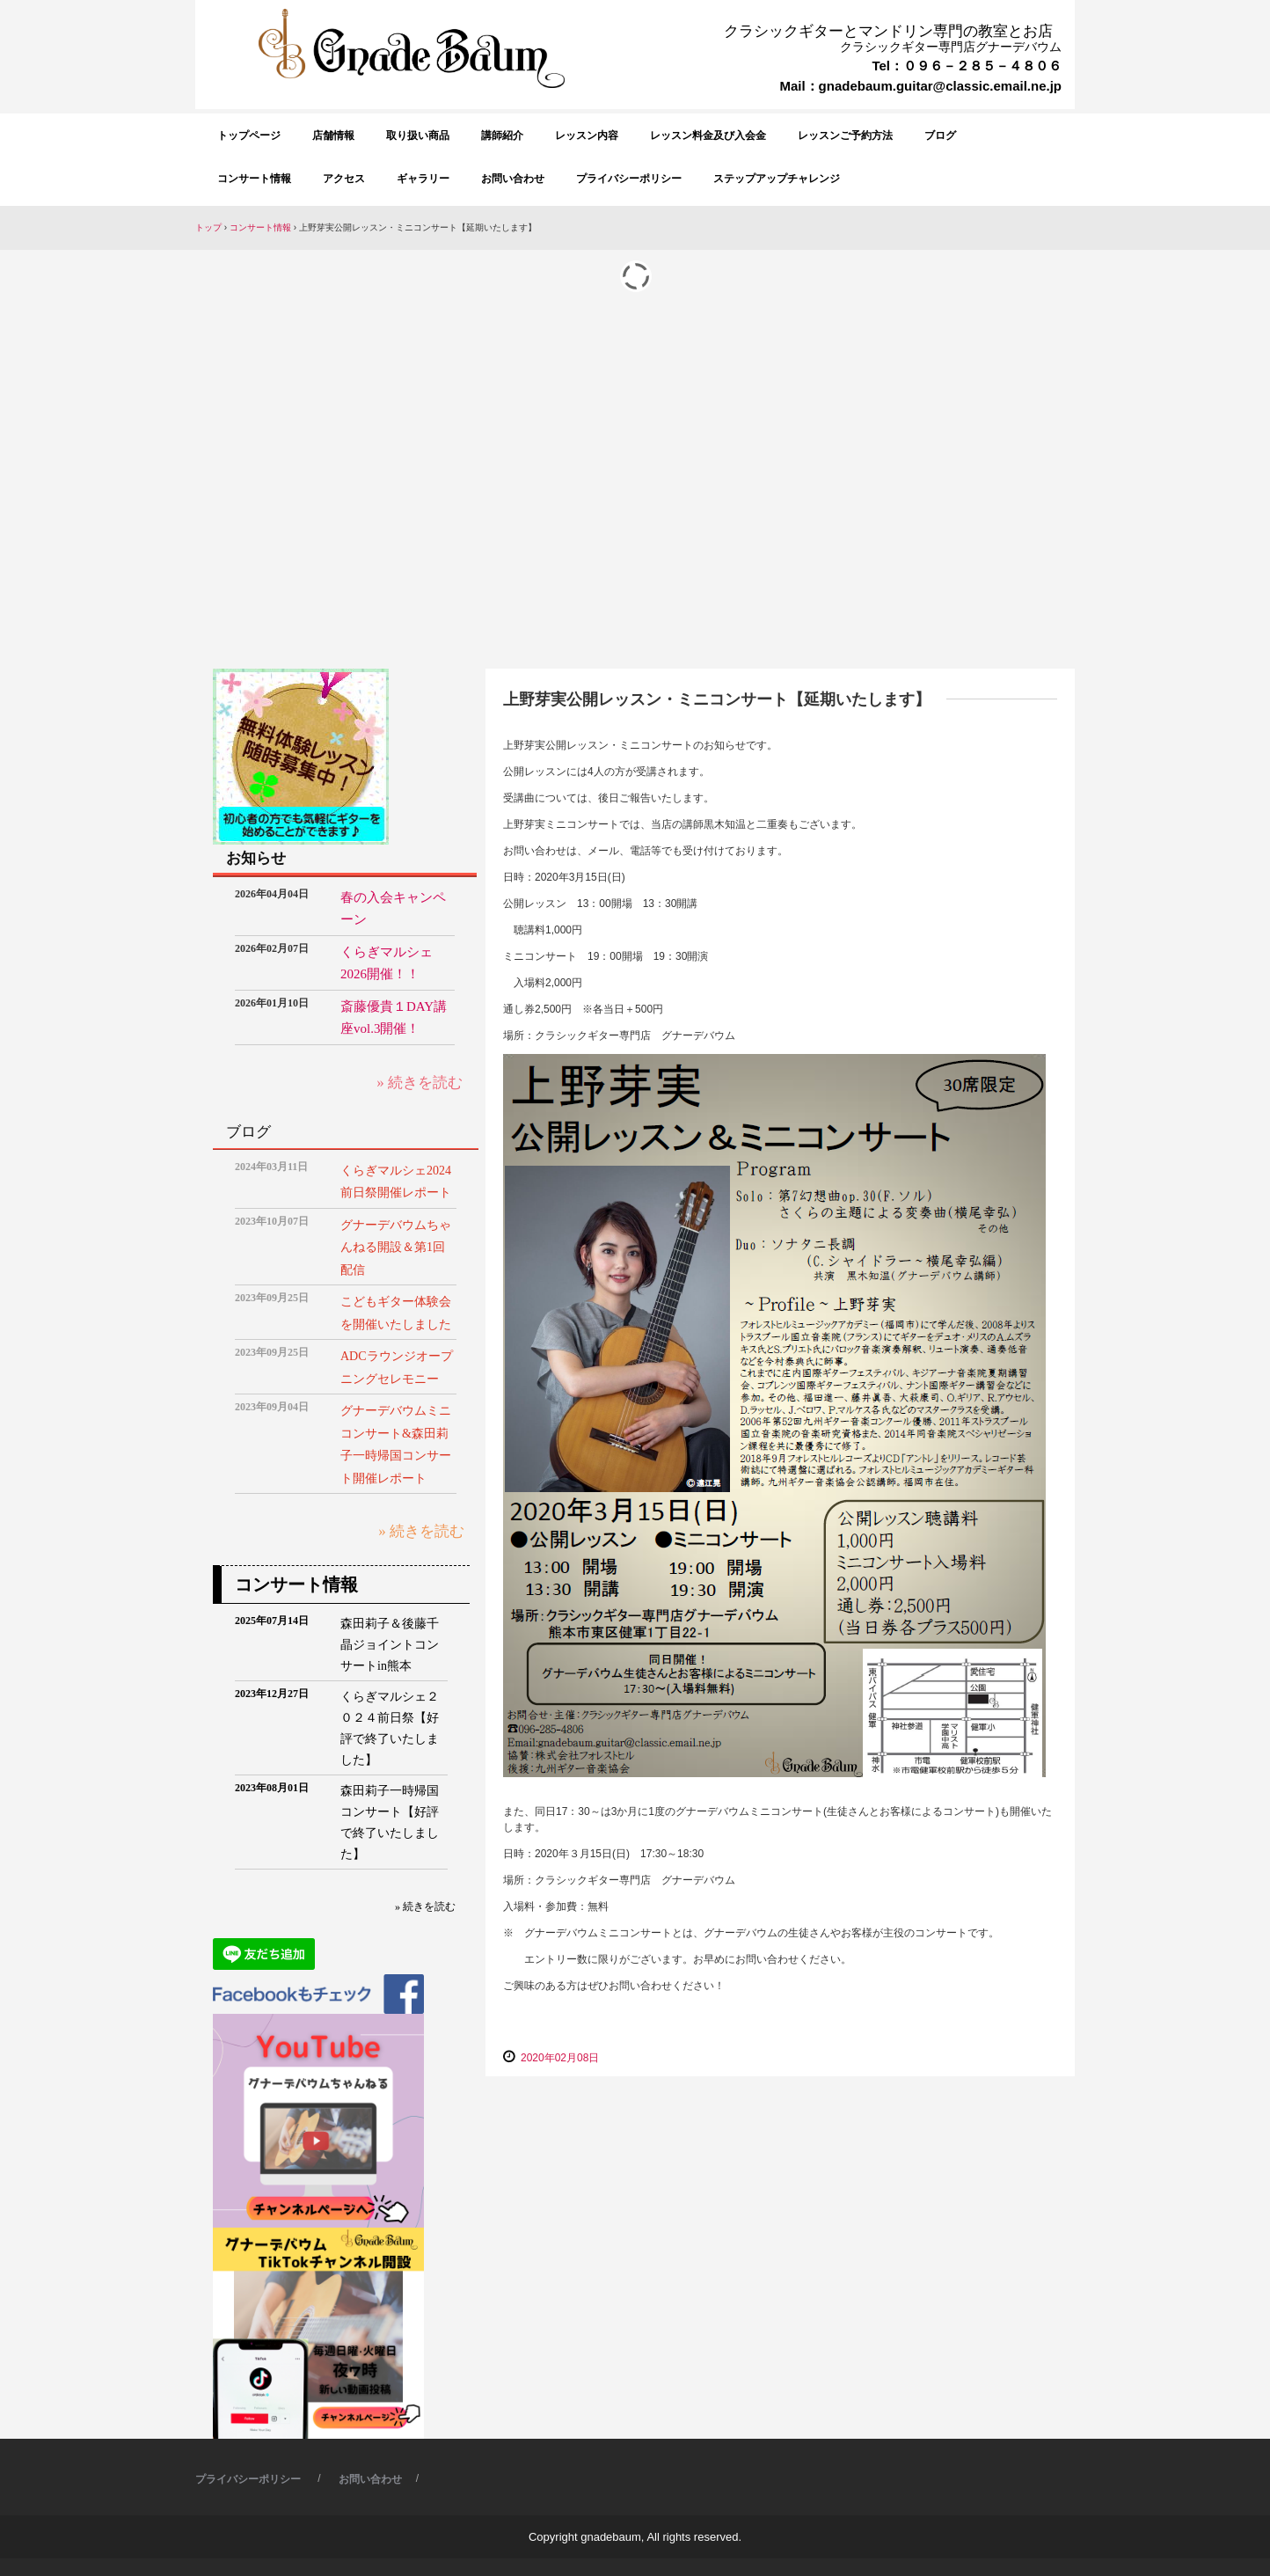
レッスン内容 (586, 135)
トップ (208, 227)
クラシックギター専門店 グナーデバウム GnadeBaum (418, 101)
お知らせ (256, 858)
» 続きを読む (419, 1082)
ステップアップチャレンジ (776, 178)
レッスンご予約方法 (845, 135)
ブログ (940, 135)
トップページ (249, 135)
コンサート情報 (254, 178)
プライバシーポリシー (629, 178)
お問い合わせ (512, 178)
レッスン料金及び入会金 (708, 135)
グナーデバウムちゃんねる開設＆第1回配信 (395, 1247)
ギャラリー (423, 178)
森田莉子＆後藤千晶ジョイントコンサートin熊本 (389, 1644)
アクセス (344, 178)
